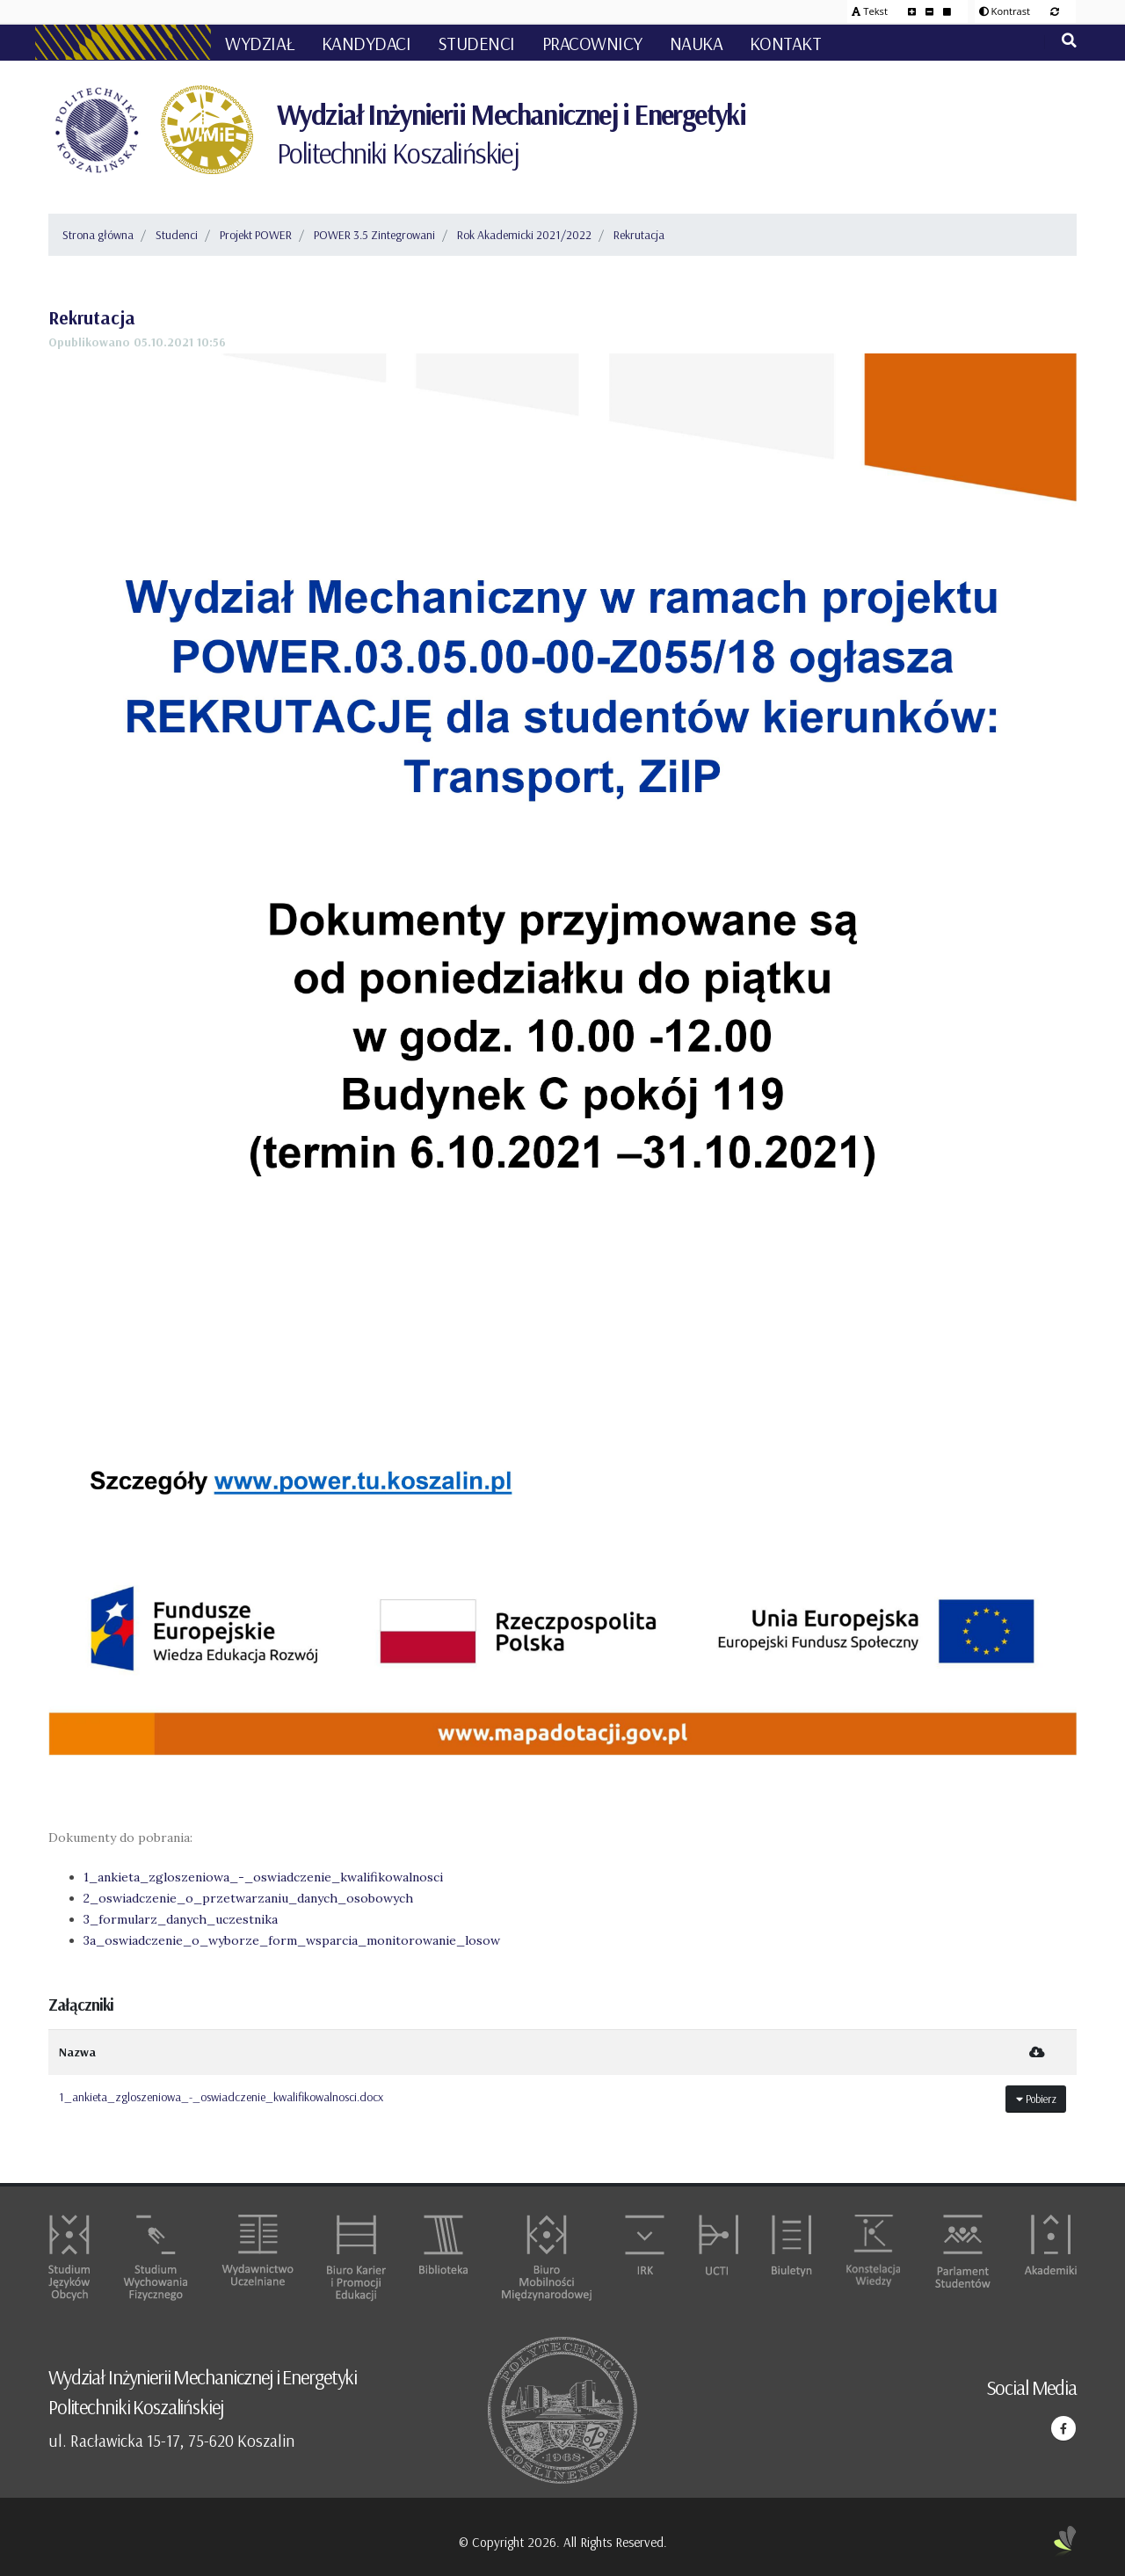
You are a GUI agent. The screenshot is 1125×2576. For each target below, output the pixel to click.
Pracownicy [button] (592, 43)
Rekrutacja (638, 235)
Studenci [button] (476, 43)
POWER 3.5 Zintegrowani (374, 235)
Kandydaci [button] (366, 43)
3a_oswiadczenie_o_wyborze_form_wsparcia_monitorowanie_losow (291, 1940)
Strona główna (98, 235)
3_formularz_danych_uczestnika (180, 1919)
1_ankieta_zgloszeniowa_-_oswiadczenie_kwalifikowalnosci (263, 1877)
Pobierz (1036, 2099)
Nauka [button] (696, 43)
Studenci (177, 235)
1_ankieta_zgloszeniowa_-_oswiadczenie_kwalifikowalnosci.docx (221, 2097)
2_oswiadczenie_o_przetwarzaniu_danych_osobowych (248, 1898)
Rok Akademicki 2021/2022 (524, 235)
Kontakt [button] (786, 43)
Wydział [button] (259, 43)
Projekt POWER (256, 235)
